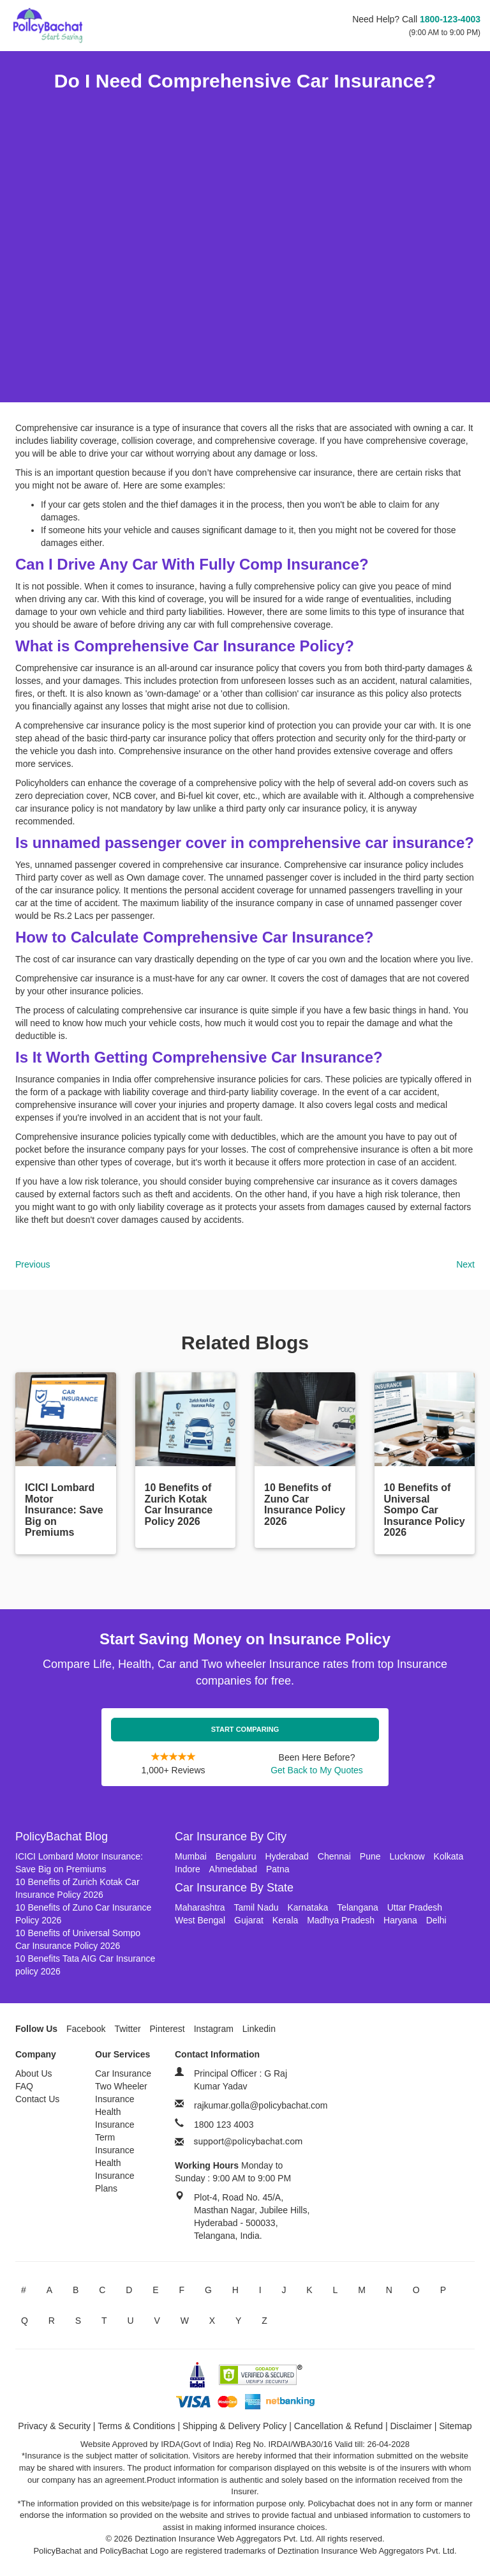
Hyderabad (287, 1856)
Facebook (85, 2029)
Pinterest (167, 2029)
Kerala (285, 1920)
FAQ (24, 2086)
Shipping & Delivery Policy (234, 2426)
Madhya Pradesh (341, 1920)
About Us (33, 2073)
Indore (187, 1869)
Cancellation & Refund (338, 2426)
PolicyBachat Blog (61, 1836)
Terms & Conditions (136, 2426)
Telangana (357, 1907)
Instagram (214, 2029)
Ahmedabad (233, 1869)
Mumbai (191, 1856)
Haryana (400, 1920)
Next (465, 1264)
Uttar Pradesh (414, 1907)
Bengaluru (236, 1856)
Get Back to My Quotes (317, 1770)
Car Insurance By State (234, 1887)
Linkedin (259, 2029)
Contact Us (37, 2099)
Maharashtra (200, 1907)
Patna (278, 1869)
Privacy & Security (54, 2426)
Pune (370, 1856)
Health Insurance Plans (114, 2175)
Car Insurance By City (230, 1836)
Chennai (334, 1856)
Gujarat (249, 1920)
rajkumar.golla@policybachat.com (261, 2105)
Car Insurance (123, 2073)
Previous (32, 1264)
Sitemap (455, 2426)
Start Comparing (245, 1729)
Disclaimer (411, 2426)
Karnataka (307, 1907)
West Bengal (200, 1920)
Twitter (127, 2029)
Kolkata (449, 1856)
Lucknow (406, 1856)
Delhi (436, 1920)
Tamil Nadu (256, 1907)
